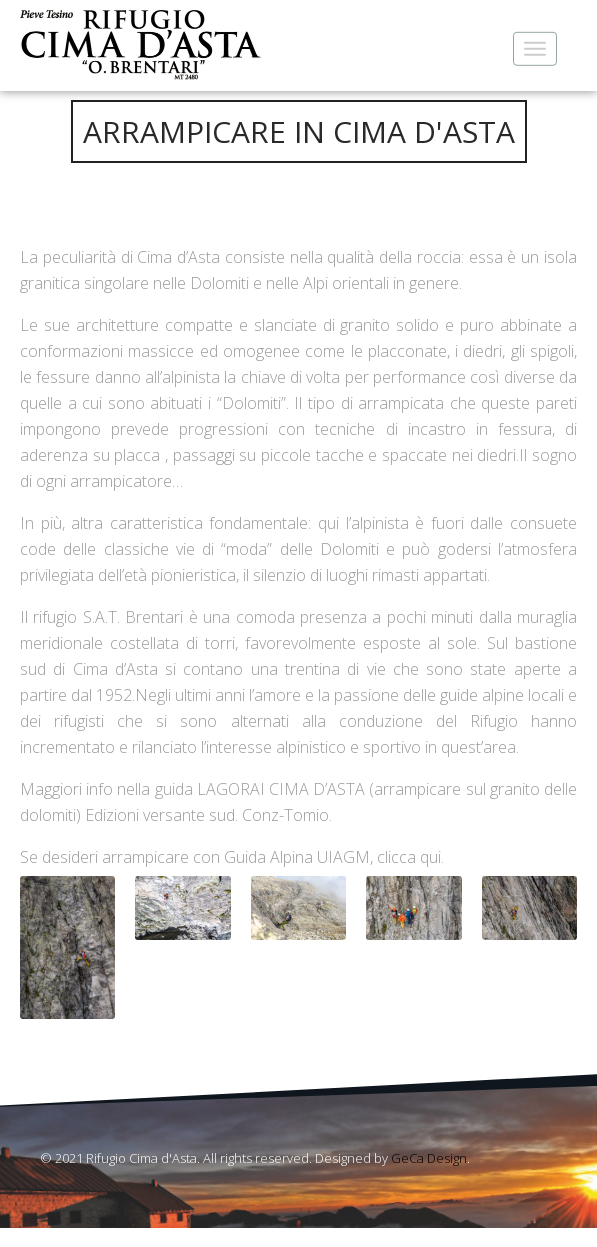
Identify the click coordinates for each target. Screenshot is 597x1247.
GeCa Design (429, 1158)
